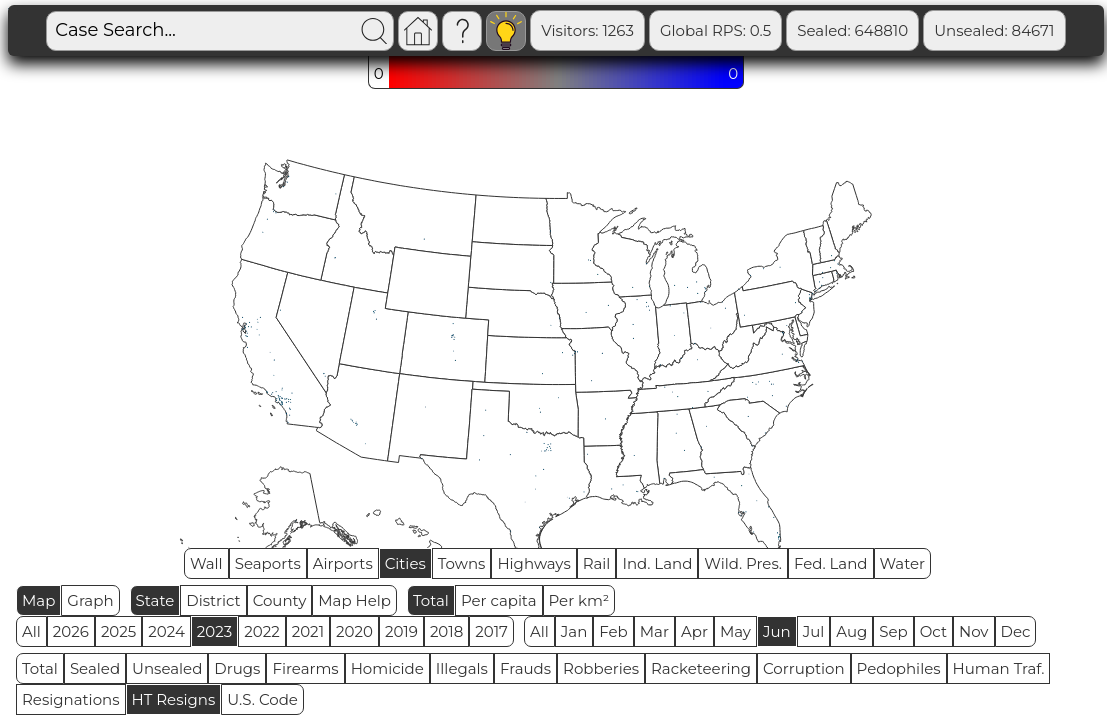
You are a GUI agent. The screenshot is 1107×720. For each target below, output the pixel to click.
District (213, 600)
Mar (654, 631)
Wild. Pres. (743, 563)
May (735, 631)
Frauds (525, 668)
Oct (933, 631)
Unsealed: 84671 (994, 30)
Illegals (462, 668)
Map (38, 600)
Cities (405, 563)
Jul (814, 631)
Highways (533, 563)
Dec (1016, 631)
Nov (974, 631)
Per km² (579, 600)
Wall (206, 563)
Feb (613, 631)
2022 (261, 631)
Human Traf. (999, 668)
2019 (401, 631)
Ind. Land (657, 563)
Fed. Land (831, 563)
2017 (491, 631)
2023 (214, 631)
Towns (462, 563)
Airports (343, 563)
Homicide (387, 668)
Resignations (71, 699)
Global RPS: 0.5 (715, 30)
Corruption (804, 668)
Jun (777, 631)
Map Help (354, 600)
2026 (71, 631)
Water (903, 563)
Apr (694, 631)
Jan (574, 631)
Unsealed (167, 668)
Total (431, 600)
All (31, 631)
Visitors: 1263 (587, 30)
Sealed (95, 668)
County (280, 600)
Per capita (499, 600)
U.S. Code (262, 699)
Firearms (305, 668)
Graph (90, 600)
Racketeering (701, 668)
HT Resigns (174, 699)
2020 (354, 631)
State (155, 600)
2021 (308, 631)
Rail (597, 563)
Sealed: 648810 (852, 30)
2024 (166, 631)
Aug (851, 631)
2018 (446, 631)
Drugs (237, 668)
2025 (118, 631)
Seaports (268, 563)
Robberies (601, 668)
